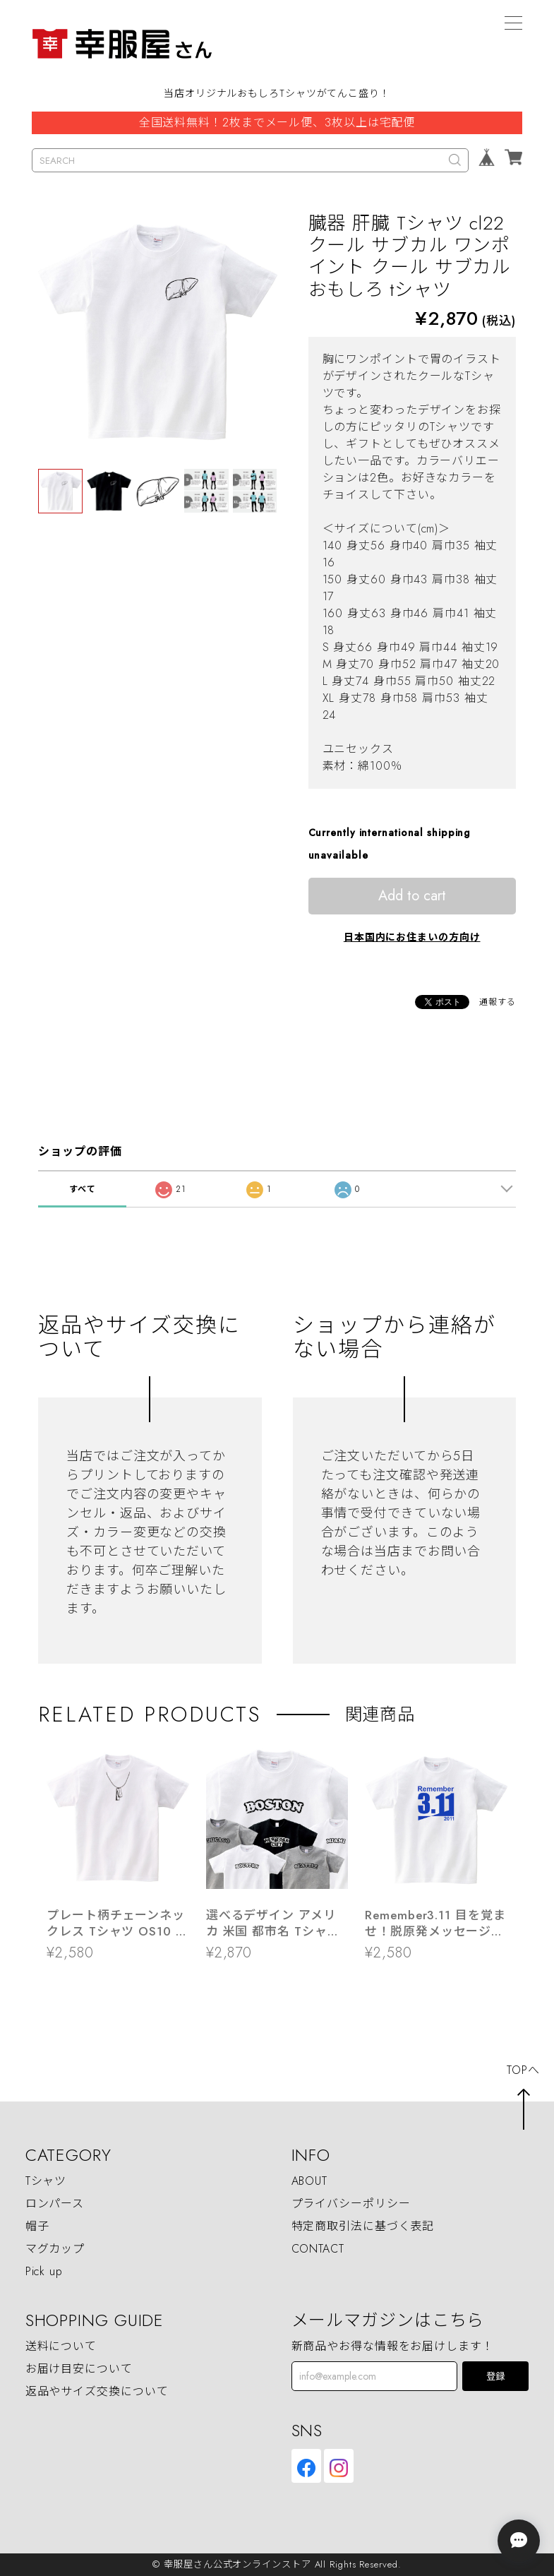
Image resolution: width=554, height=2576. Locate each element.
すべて (82, 1189)
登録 (495, 2376)
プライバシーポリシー (351, 2204)
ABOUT (309, 2182)
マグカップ (55, 2249)
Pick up (44, 2272)
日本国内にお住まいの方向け (412, 937)
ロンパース (55, 2204)
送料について (61, 2347)
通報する (497, 1002)
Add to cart (412, 896)
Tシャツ (46, 2182)
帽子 (37, 2227)
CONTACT (317, 2249)
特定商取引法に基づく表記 (363, 2227)
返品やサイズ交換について (97, 2392)
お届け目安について (79, 2369)
